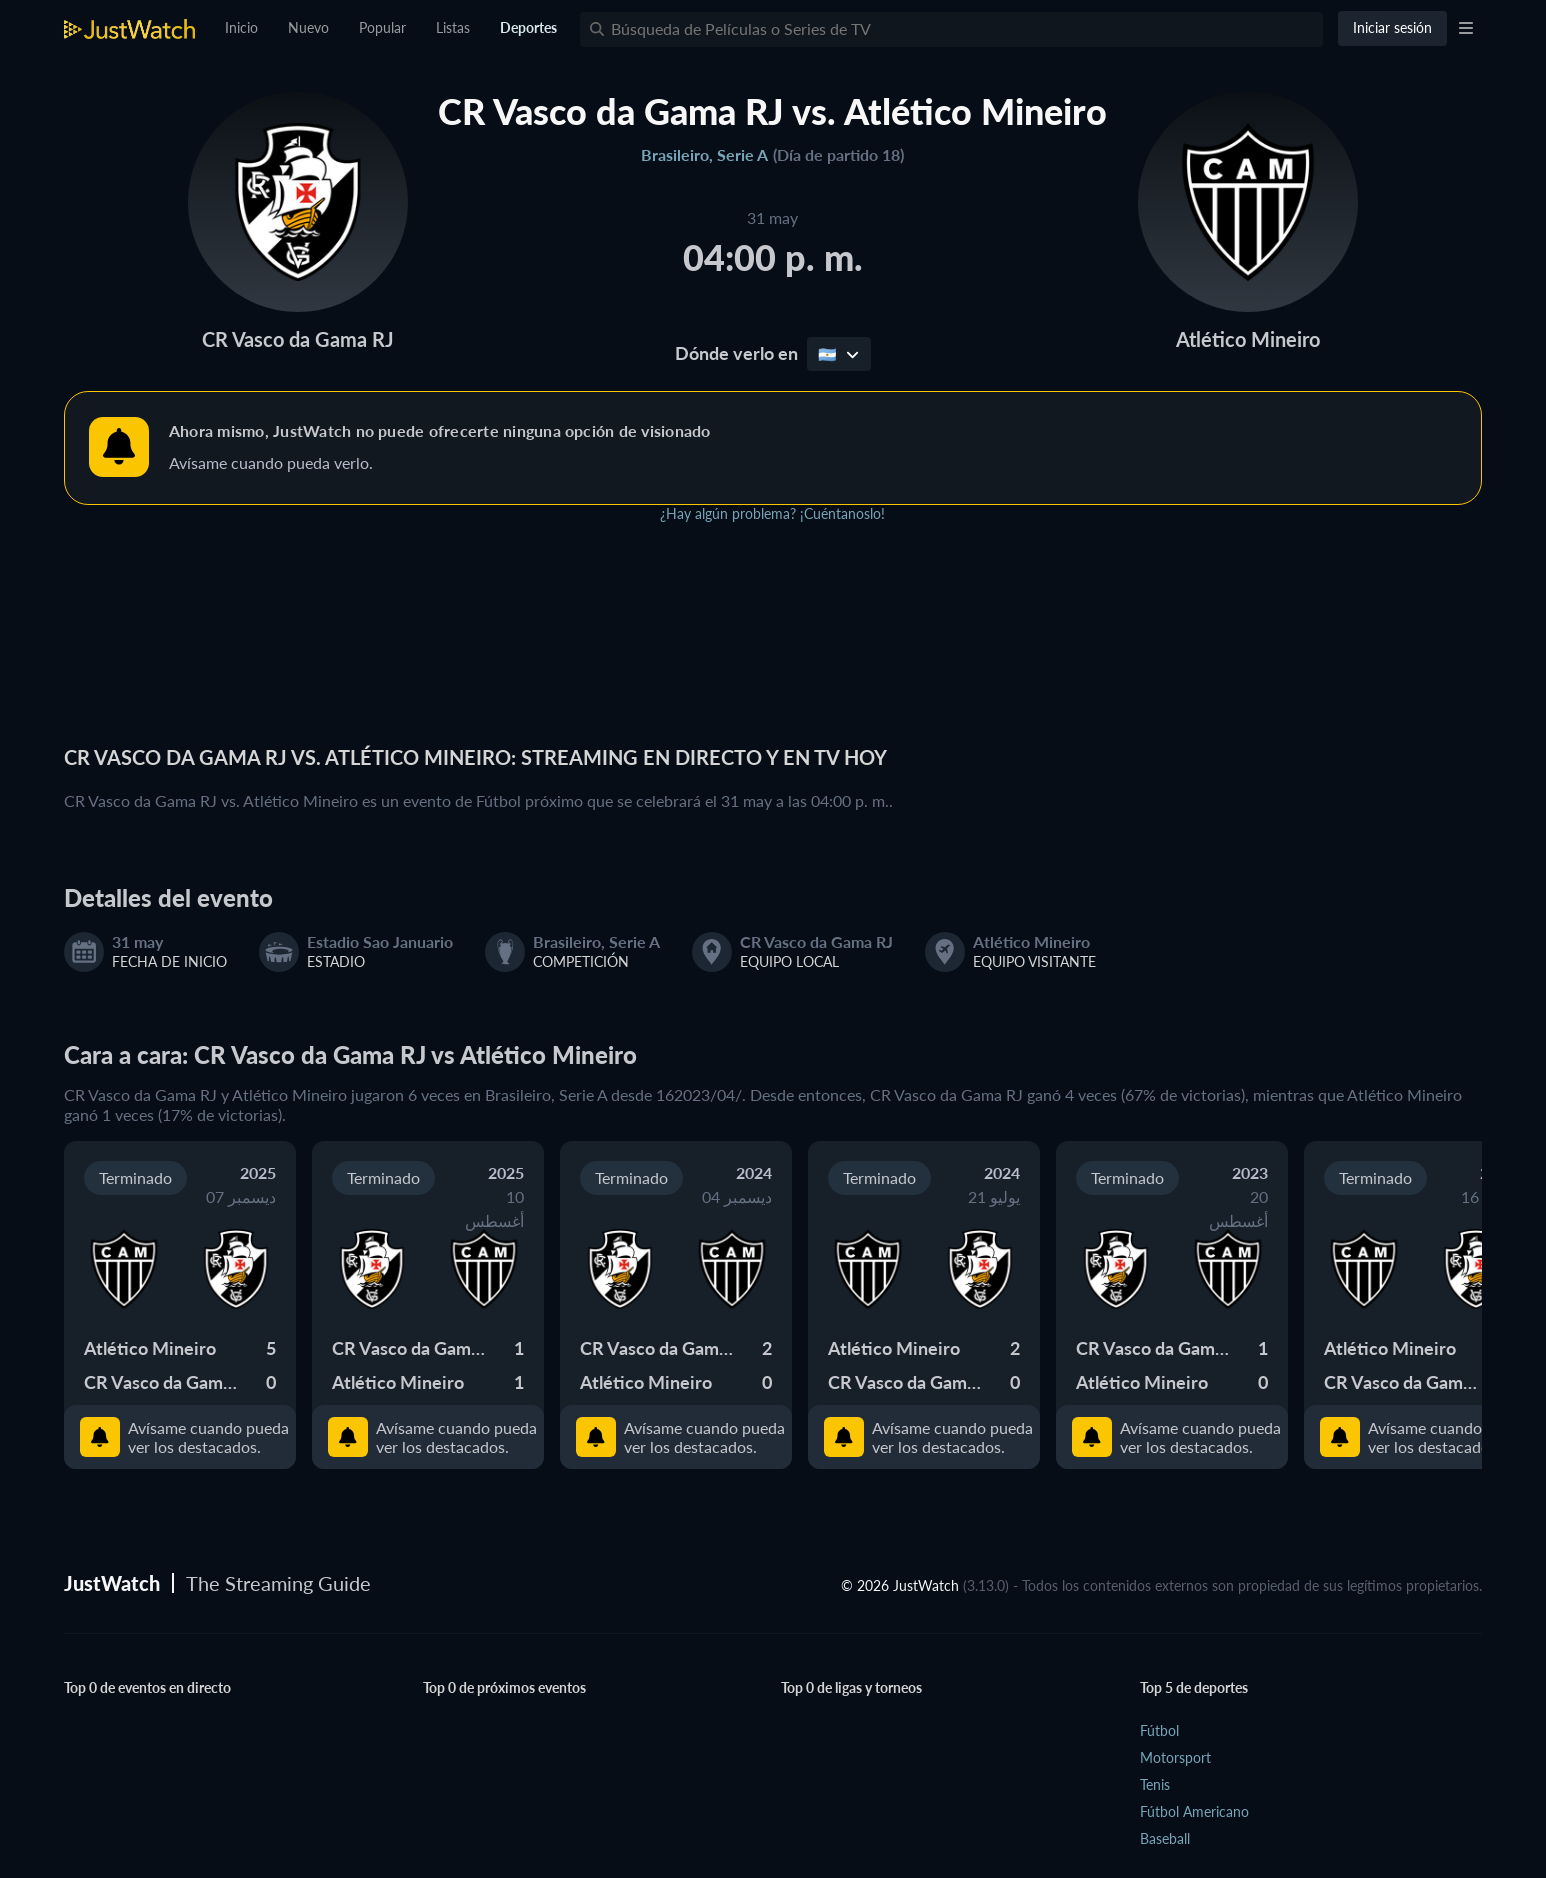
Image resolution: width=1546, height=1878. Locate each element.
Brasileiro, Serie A (704, 154)
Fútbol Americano (1194, 1811)
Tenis (1155, 1784)
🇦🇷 (838, 354)
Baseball (1165, 1838)
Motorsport (1175, 1757)
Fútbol (1159, 1730)
